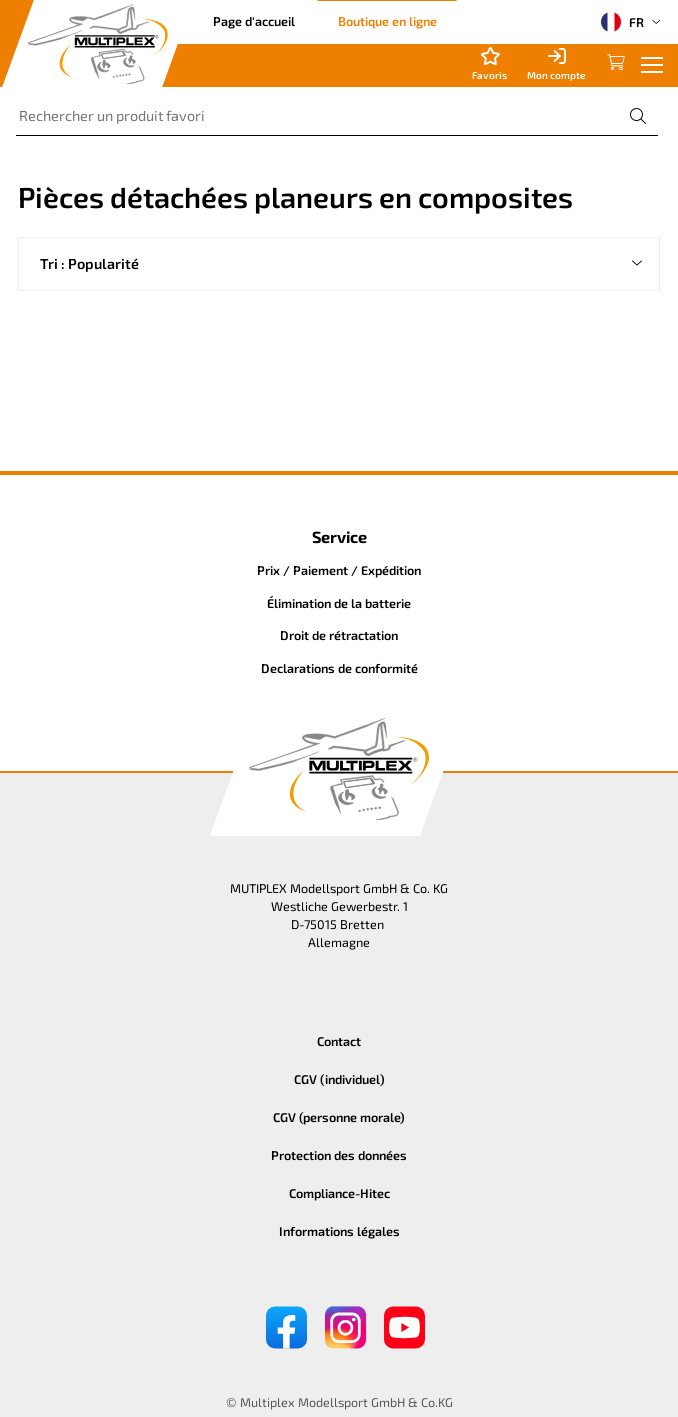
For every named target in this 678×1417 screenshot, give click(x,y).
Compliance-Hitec (339, 1193)
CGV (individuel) (339, 1079)
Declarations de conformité (339, 668)
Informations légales (339, 1231)
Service (339, 536)
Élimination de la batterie (339, 603)
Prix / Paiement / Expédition (339, 570)
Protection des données (339, 1155)
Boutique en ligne (387, 21)
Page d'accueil (254, 21)
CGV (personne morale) (339, 1117)
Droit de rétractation (339, 635)
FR (622, 22)
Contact (339, 1041)
